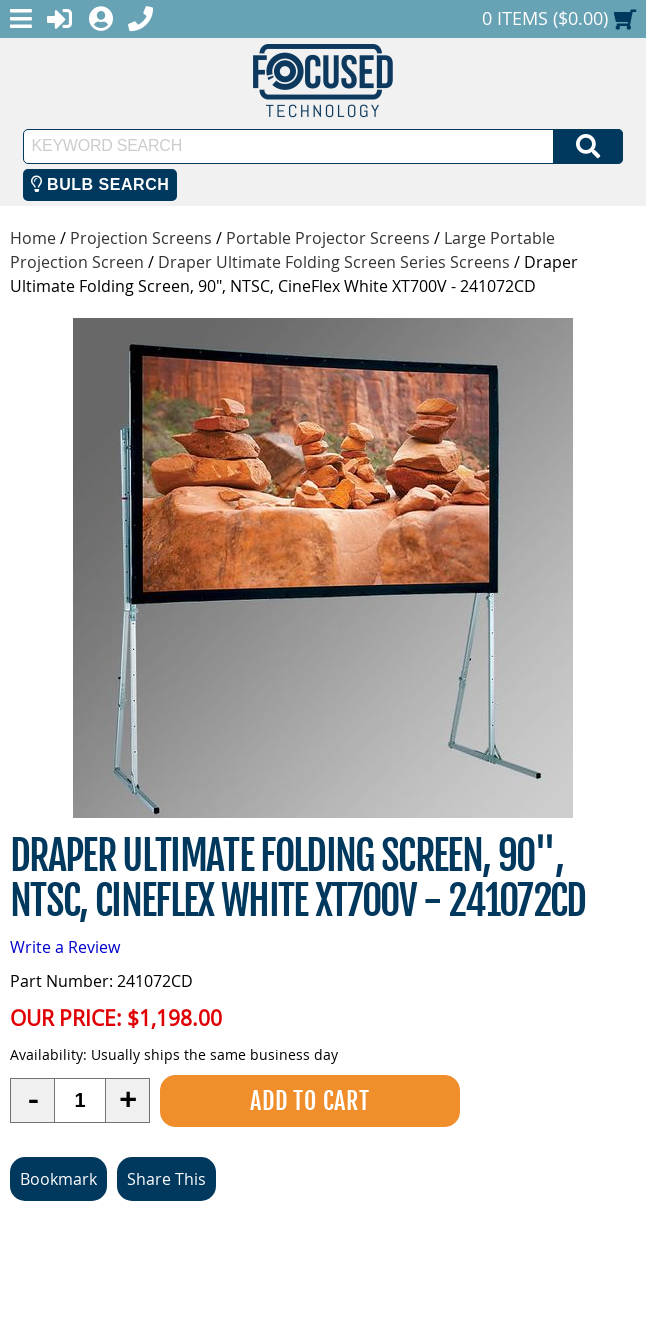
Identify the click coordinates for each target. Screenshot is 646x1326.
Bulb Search (100, 184)
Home (33, 238)
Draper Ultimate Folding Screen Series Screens (334, 262)
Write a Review (65, 947)
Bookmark (58, 1179)
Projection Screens (141, 238)
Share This (166, 1179)
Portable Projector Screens (328, 238)
